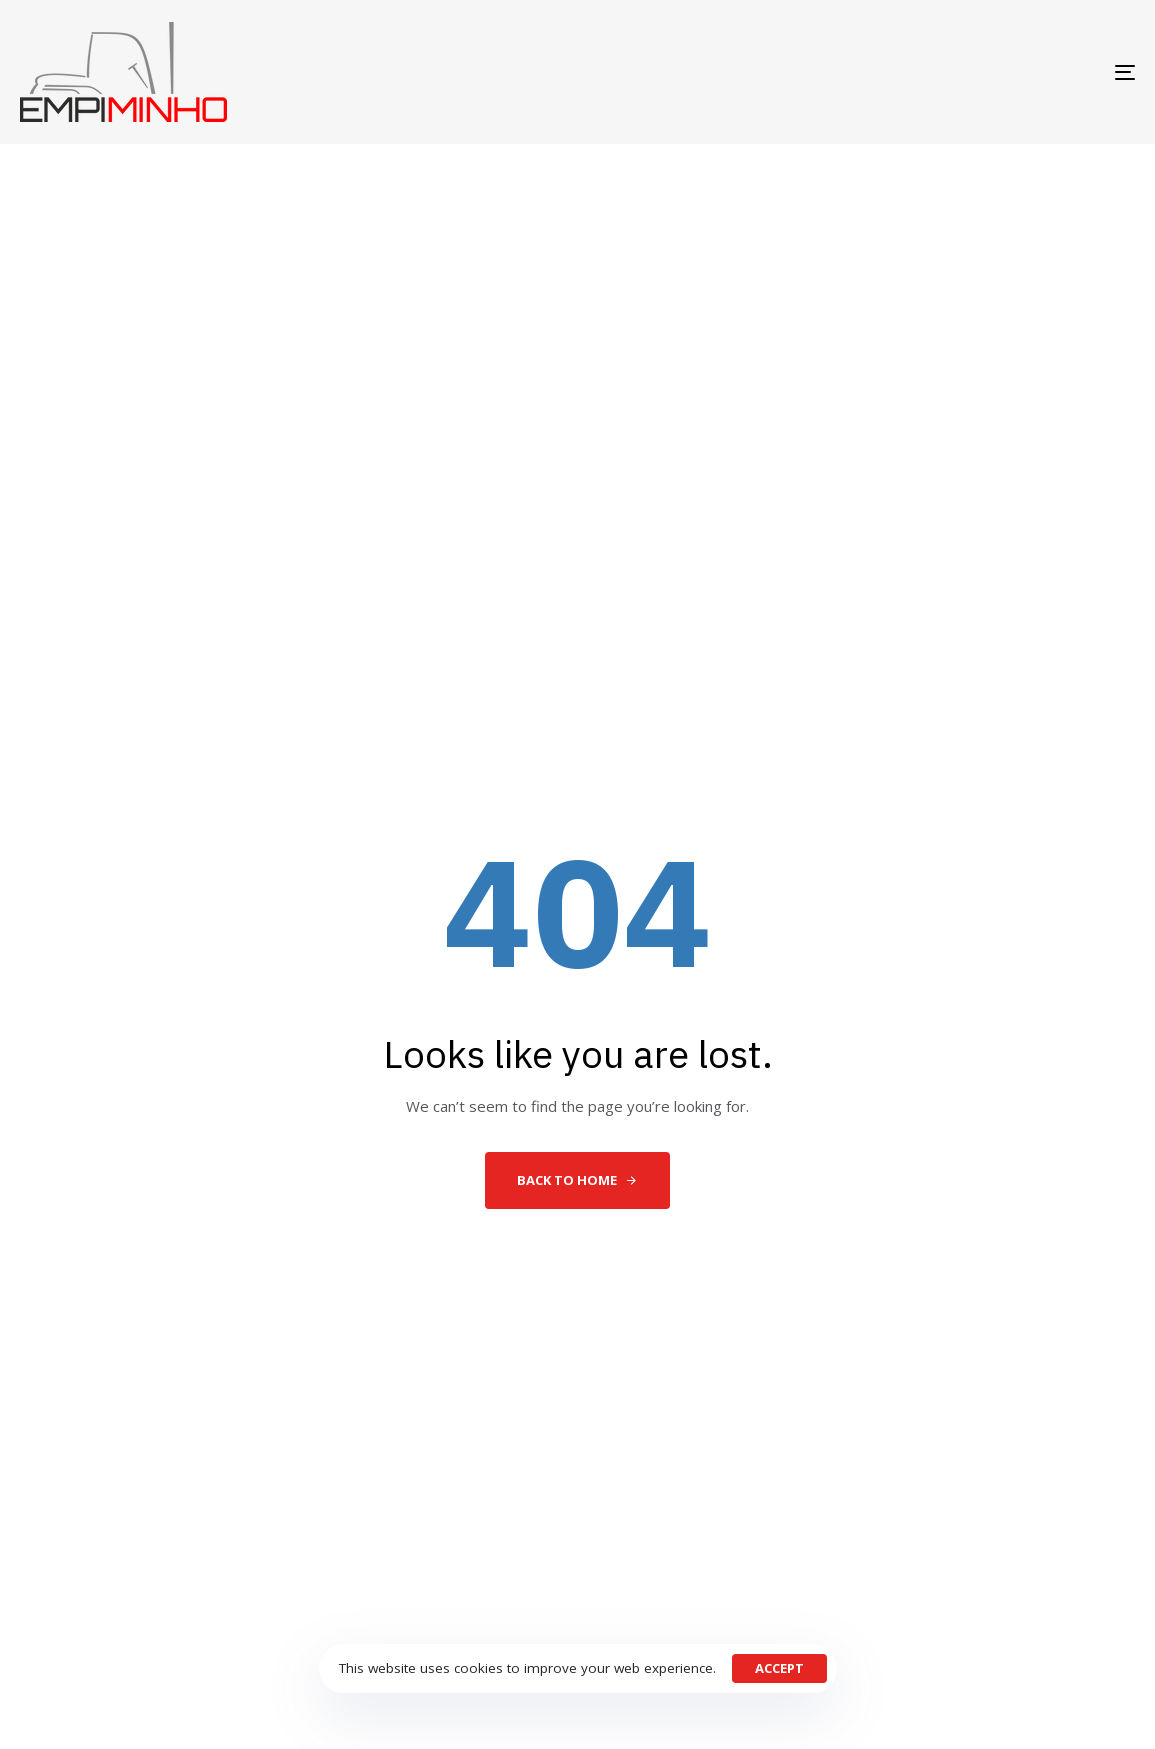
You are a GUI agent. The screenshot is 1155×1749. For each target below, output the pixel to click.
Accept (779, 1668)
